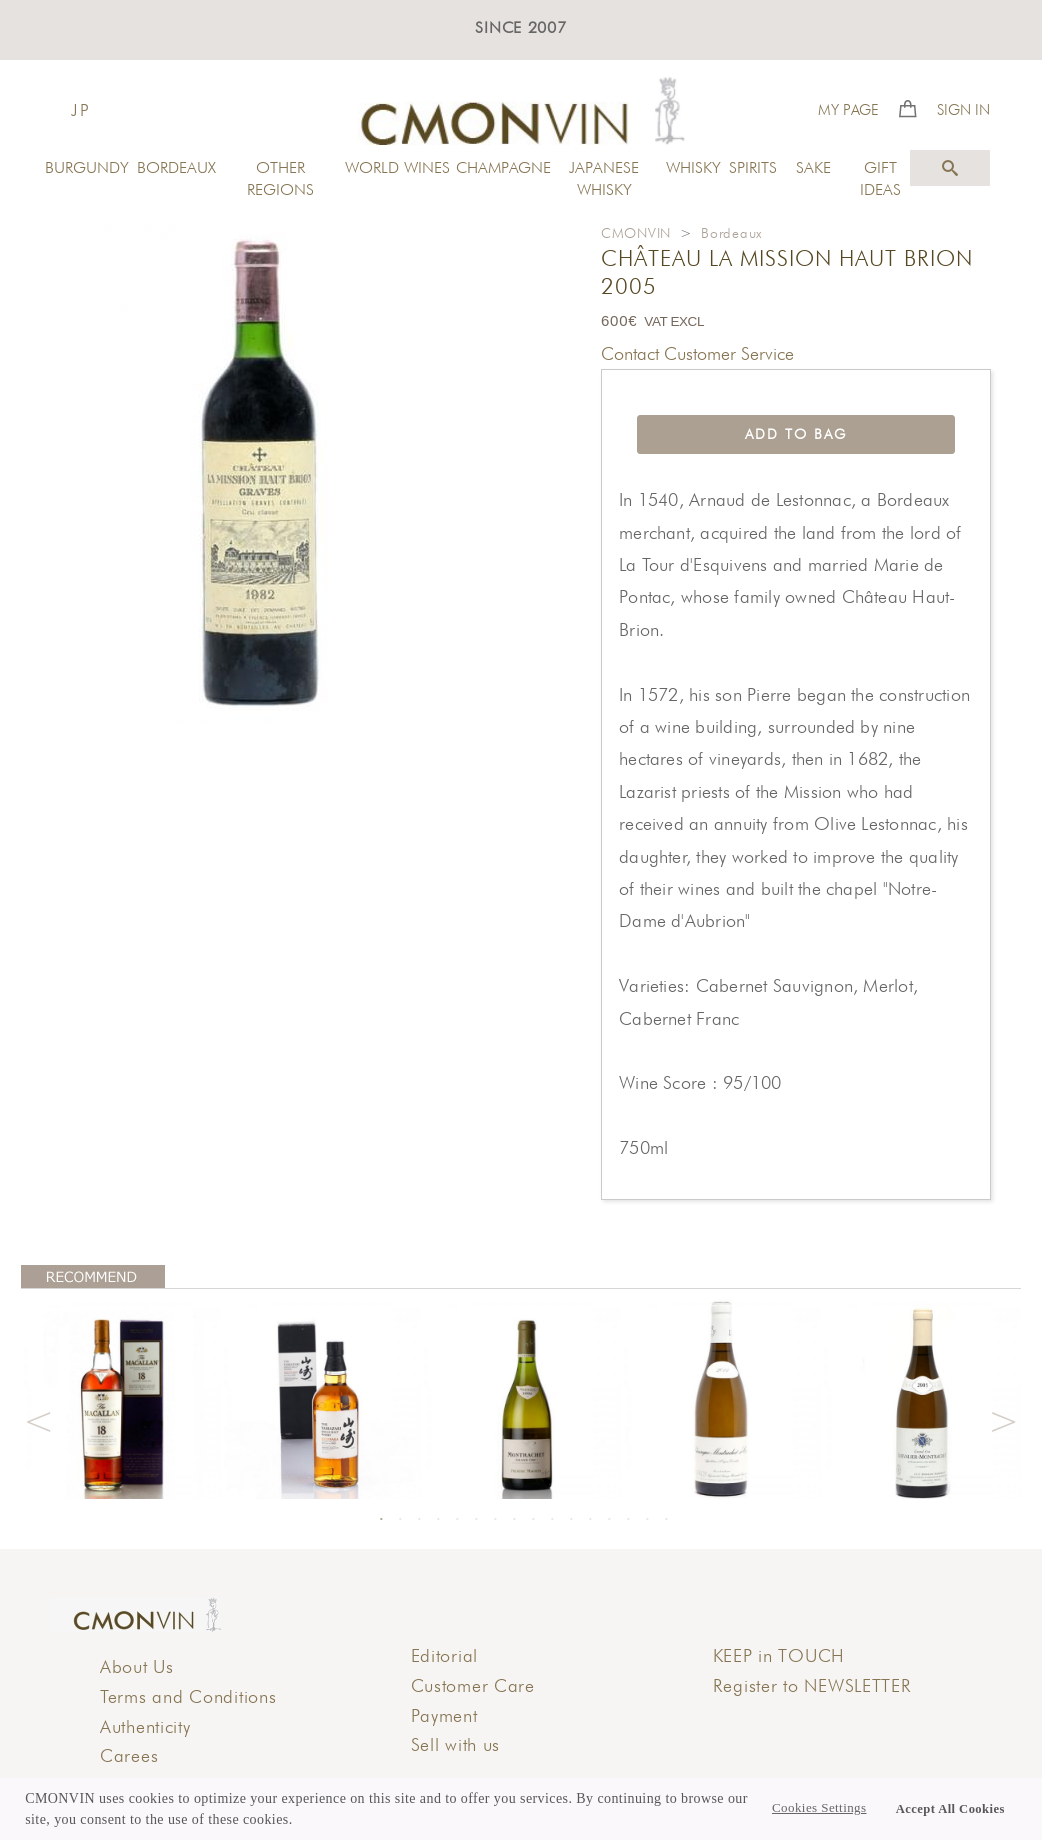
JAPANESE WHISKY (604, 178)
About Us (137, 1666)
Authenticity (145, 1726)
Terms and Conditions (188, 1696)
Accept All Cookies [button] (950, 1809)
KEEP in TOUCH (779, 1655)
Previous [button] (39, 1419)
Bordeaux (732, 233)
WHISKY (693, 167)
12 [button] (590, 1519)
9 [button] (533, 1519)
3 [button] (419, 1519)
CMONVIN (636, 233)
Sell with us (456, 1744)
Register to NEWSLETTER (812, 1685)
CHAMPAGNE (501, 167)
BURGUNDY (87, 167)
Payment (444, 1715)
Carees (129, 1755)
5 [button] (457, 1519)
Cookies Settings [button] (819, 1808)
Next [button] (1003, 1419)
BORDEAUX (176, 167)
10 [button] (552, 1519)
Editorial (444, 1655)
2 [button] (400, 1519)
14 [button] (628, 1519)
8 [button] (514, 1519)
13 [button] (609, 1519)
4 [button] (438, 1519)
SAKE (813, 167)
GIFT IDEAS (880, 178)
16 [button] (666, 1519)
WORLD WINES (397, 167)
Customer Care (473, 1685)
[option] (121, 1399)
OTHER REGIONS (280, 178)
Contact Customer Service (697, 353)
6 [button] (476, 1519)
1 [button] (381, 1519)
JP (82, 110)
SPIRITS (753, 167)
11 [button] (571, 1519)
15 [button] (647, 1519)
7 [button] (495, 1519)
